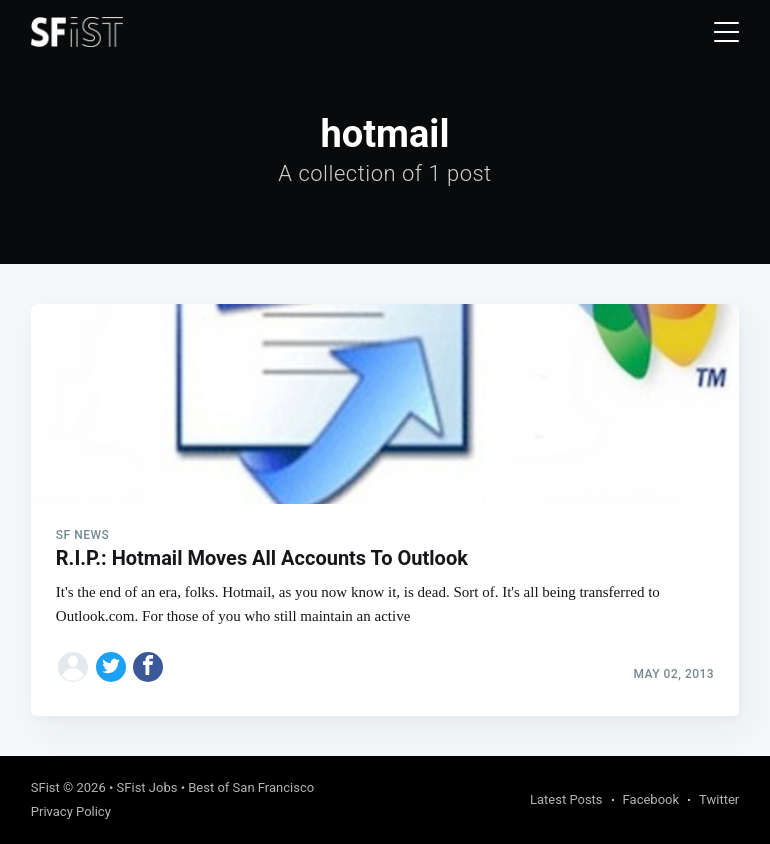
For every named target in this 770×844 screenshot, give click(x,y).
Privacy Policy (71, 811)
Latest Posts (566, 799)
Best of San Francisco (251, 787)
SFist (45, 787)
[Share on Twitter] (111, 667)
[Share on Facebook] (148, 667)
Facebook (651, 799)
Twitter (719, 799)
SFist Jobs (147, 787)
